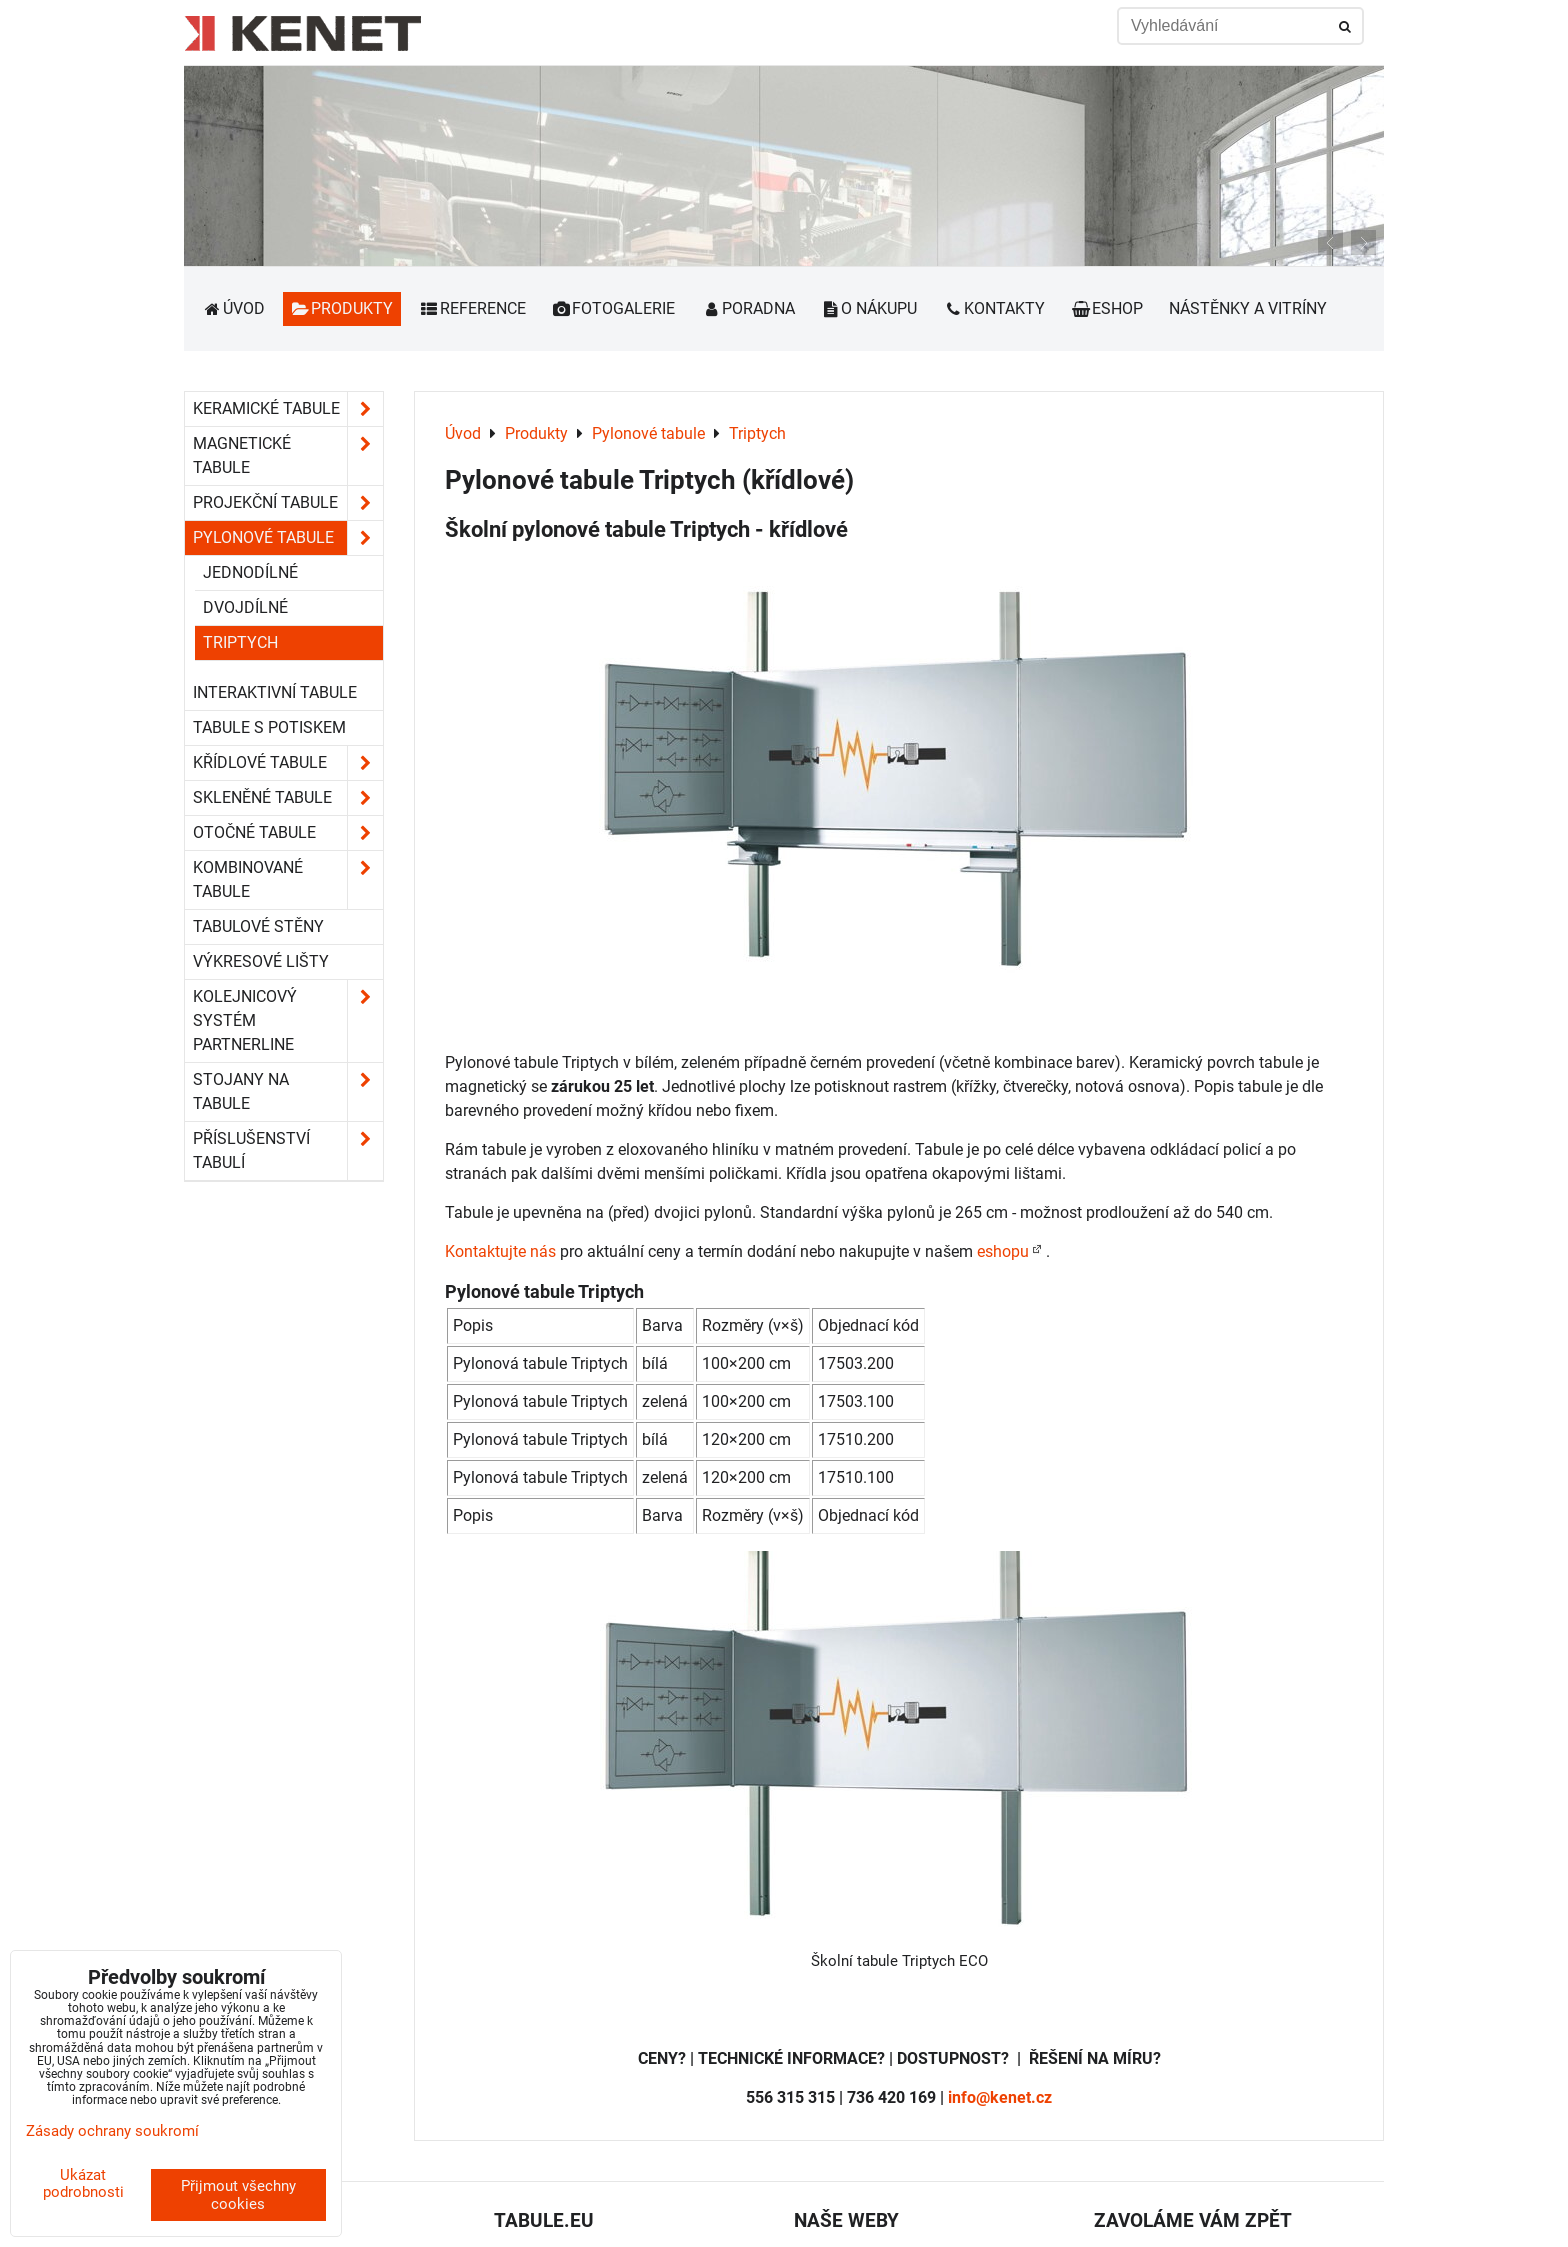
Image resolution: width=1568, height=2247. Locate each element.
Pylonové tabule (288, 538)
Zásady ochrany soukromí (112, 2131)
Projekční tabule (288, 503)
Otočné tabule (288, 833)
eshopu (1003, 1251)
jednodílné (250, 572)
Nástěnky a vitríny (1248, 308)
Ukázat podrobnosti (83, 2183)
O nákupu (869, 308)
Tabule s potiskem (269, 727)
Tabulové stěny (258, 926)
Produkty (342, 308)
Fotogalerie (614, 308)
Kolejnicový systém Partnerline (288, 1021)
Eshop (1107, 308)
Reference (472, 308)
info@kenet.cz (1000, 2097)
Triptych (240, 642)
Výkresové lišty (261, 961)
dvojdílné (245, 607)
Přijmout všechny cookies (238, 2195)
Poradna (748, 308)
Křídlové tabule (288, 763)
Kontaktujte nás (500, 1251)
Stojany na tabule (288, 1092)
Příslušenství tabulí (288, 1151)
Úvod (233, 308)
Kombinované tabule (288, 880)
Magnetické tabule (288, 456)
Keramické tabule (288, 409)
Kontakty (994, 308)
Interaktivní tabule (275, 692)
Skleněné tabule (288, 798)
